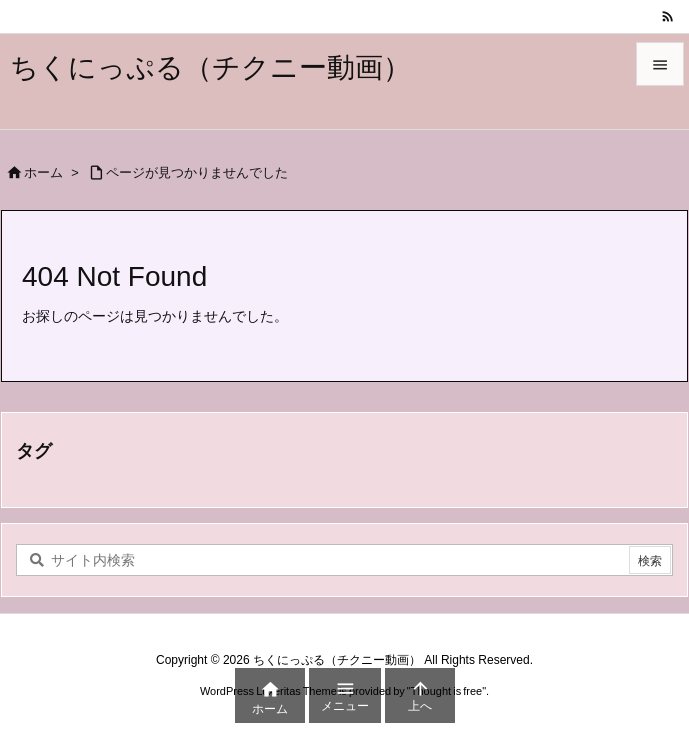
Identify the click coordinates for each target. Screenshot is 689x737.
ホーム (43, 172)
